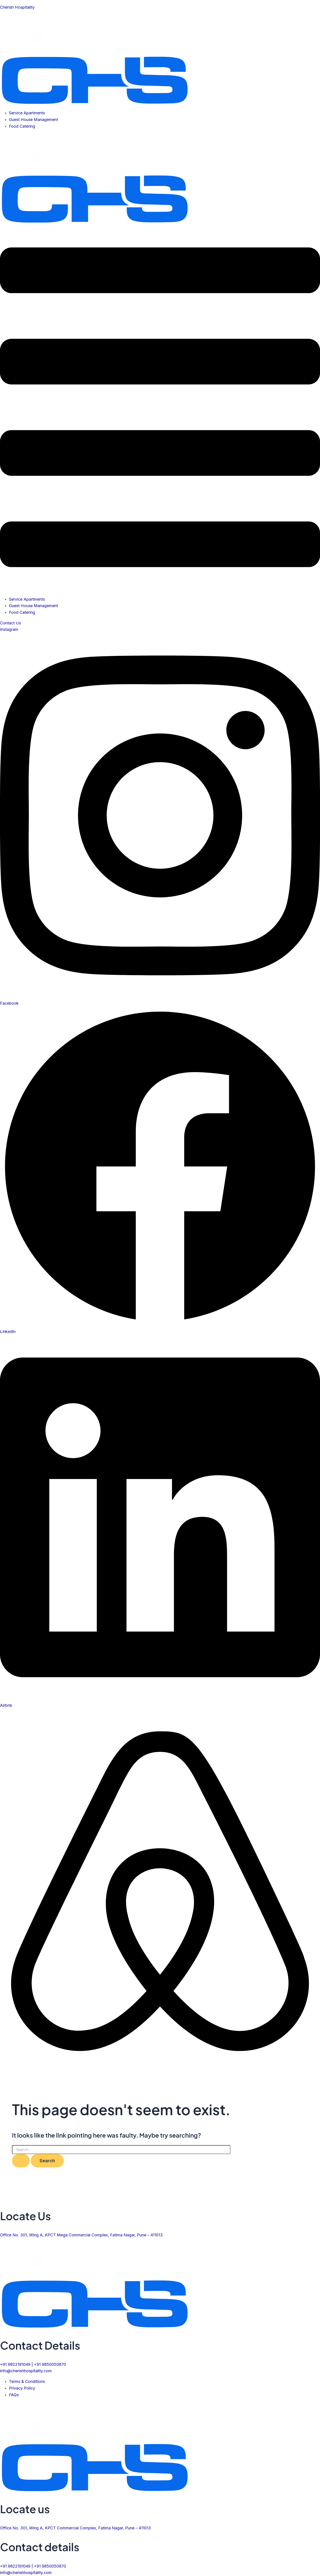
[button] (160, 408)
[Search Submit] (21, 2160)
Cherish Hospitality (17, 7)
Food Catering (22, 126)
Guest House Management (33, 119)
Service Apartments (27, 113)
